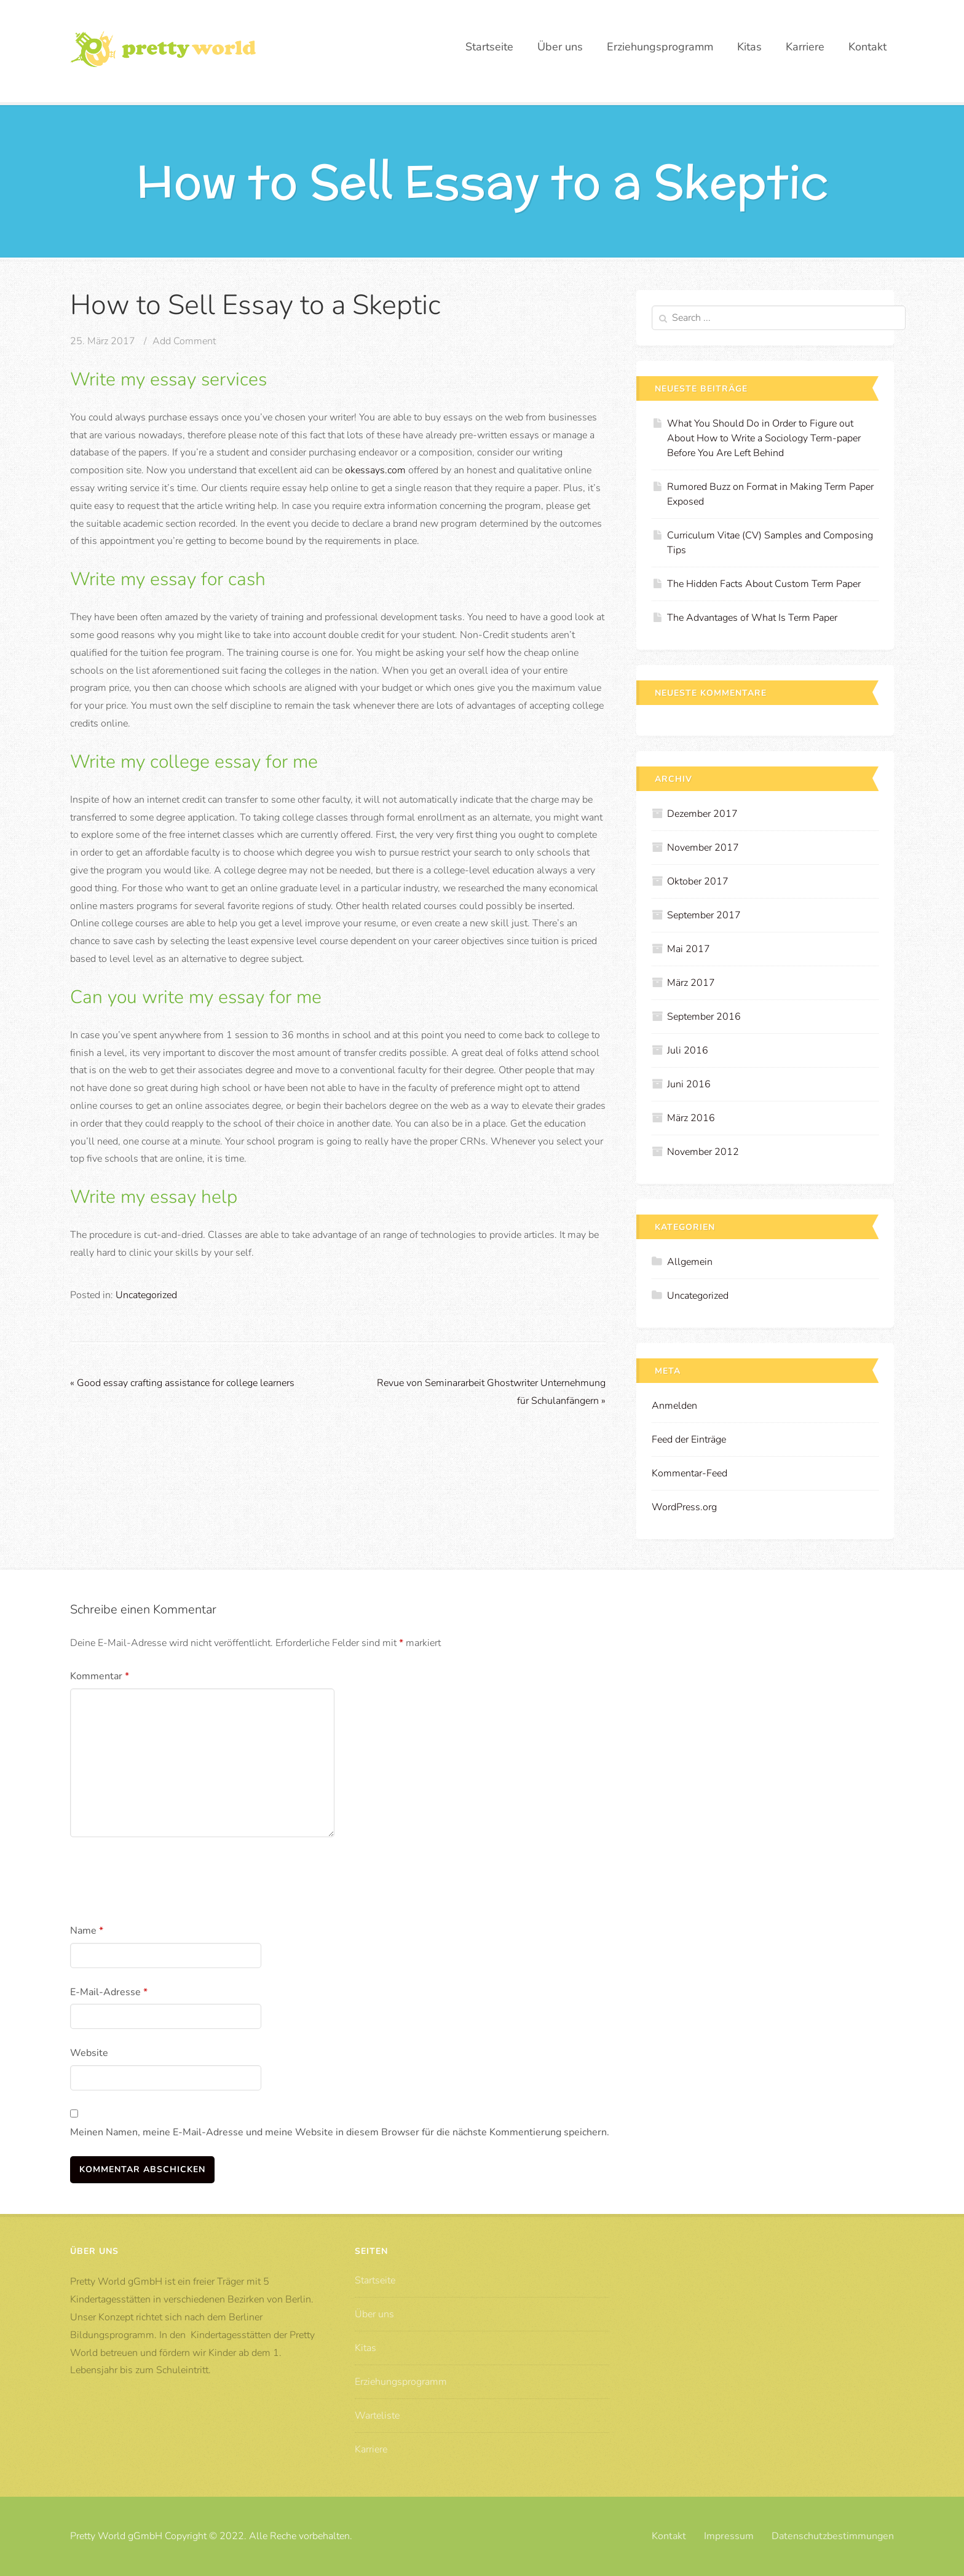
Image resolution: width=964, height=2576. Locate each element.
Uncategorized (146, 1295)
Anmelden (674, 1405)
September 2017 (704, 915)
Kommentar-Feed (689, 1473)
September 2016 (704, 1016)
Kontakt (867, 46)
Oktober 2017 (698, 881)
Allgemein (690, 1262)
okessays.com (375, 470)
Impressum (729, 2536)
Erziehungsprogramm (660, 46)
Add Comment (184, 341)
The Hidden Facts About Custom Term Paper (764, 584)
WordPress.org (684, 1507)
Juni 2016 (689, 1084)
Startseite (489, 46)
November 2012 (703, 1152)
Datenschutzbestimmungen (833, 2536)
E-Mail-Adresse (109, 1992)
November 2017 (703, 847)
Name (86, 1930)
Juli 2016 (687, 1050)
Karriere (805, 46)
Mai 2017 (688, 949)
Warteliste (377, 2415)
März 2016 (691, 1118)
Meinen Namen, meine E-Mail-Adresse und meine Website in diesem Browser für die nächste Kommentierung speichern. (339, 2132)
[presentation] (163, 1883)
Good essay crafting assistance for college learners (182, 1383)
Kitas (749, 46)
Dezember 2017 (702, 814)
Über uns (560, 46)
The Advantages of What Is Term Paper (752, 617)
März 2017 (691, 983)
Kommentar (99, 1676)
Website (89, 2053)
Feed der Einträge (689, 1439)
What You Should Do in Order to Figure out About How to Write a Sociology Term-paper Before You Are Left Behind (764, 438)
